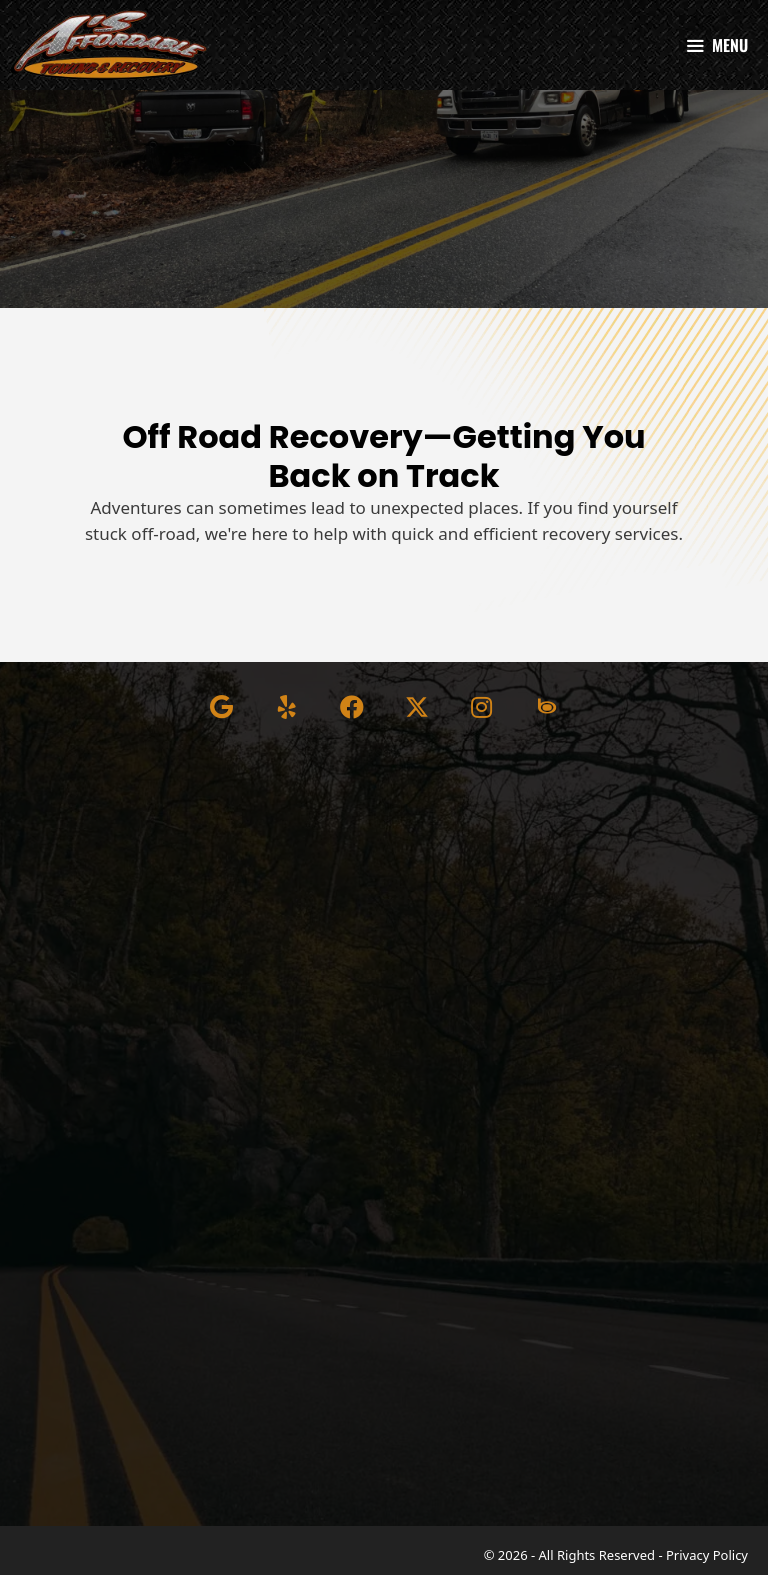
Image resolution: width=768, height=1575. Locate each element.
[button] (222, 707)
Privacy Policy (707, 1555)
